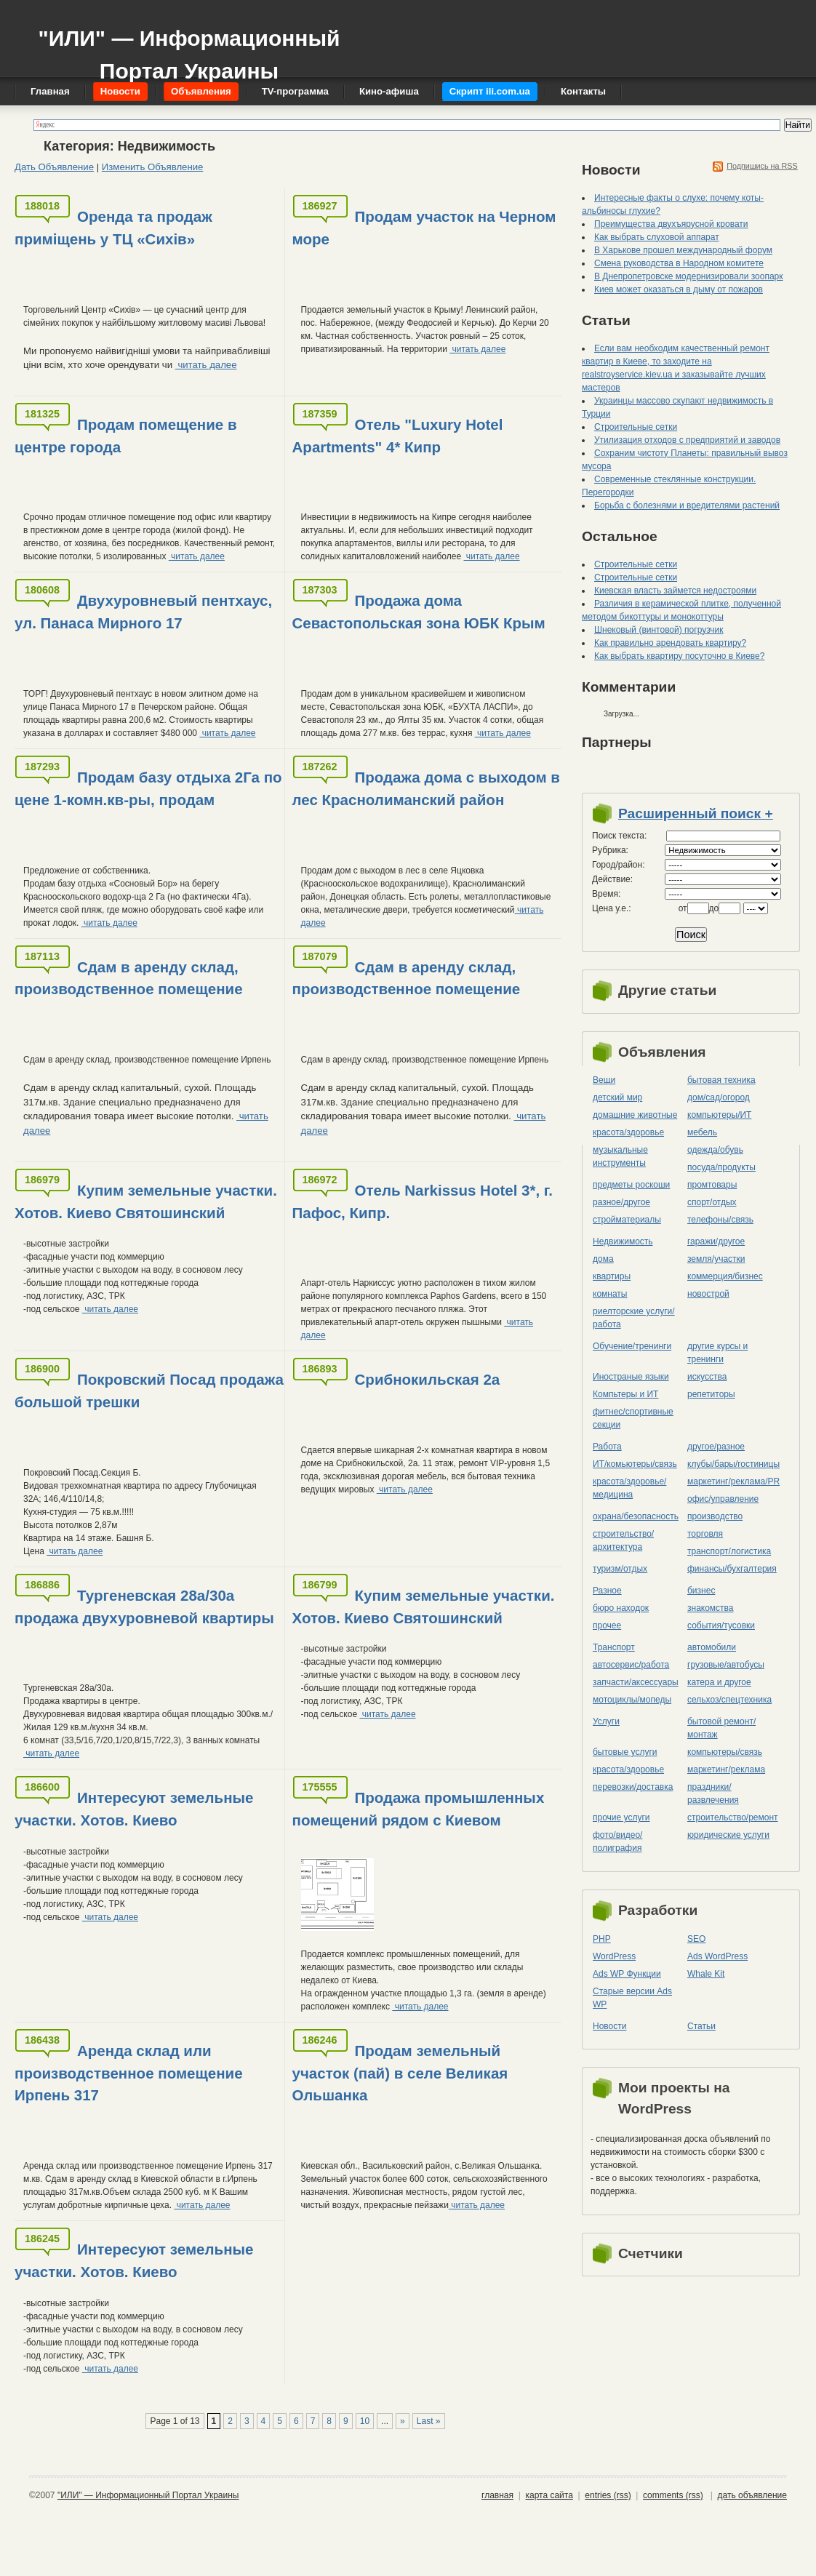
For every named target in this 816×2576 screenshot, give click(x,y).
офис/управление (723, 1499)
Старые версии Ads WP (632, 1997)
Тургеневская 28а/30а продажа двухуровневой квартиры (144, 1606)
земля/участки (716, 1259)
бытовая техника (721, 1080)
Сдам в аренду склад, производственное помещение (129, 978)
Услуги (606, 1721)
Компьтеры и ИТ (625, 1394)
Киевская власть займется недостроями (675, 590)
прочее (607, 1625)
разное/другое (621, 1202)
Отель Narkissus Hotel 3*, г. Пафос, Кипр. (422, 1201)
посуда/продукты (721, 1167)
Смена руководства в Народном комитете (679, 263)
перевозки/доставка (633, 1787)
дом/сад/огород (718, 1097)
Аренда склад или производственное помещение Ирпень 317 (129, 2073)
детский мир (617, 1097)
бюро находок (621, 1608)
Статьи (701, 2026)
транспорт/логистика (729, 1551)
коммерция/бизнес (725, 1276)
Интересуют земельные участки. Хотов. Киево (134, 1808)
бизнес (701, 1590)
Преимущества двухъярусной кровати (671, 224)
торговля (705, 1534)
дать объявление (752, 2495)
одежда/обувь (715, 1150)
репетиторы (711, 1394)
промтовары (712, 1185)
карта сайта (548, 2495)
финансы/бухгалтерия (732, 1569)
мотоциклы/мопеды (632, 1700)
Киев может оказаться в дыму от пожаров (678, 289)
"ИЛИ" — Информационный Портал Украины (189, 47)
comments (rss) (673, 2495)
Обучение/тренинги (632, 1346)
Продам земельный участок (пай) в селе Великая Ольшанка (400, 2073)
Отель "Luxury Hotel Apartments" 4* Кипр (397, 435)
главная (497, 2495)
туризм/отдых (620, 1569)
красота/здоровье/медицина (629, 1488)
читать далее (206, 364)
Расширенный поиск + (695, 813)
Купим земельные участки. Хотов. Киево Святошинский (146, 1201)
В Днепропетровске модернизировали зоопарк (688, 276)
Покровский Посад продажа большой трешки (149, 1390)
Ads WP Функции (627, 1974)
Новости (609, 2026)
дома (603, 1259)
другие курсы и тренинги (717, 1352)
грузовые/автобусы (725, 1665)
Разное (607, 1590)
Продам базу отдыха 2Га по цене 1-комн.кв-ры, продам (148, 788)
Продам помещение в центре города (126, 435)
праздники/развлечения (713, 1793)
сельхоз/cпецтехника (729, 1700)
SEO (696, 1939)
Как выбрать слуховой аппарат (656, 237)
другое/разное (716, 1446)
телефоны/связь (720, 1220)
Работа (607, 1446)
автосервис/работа (631, 1665)
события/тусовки (721, 1625)
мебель (702, 1132)
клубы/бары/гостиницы (733, 1464)
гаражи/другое (716, 1241)
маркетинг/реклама (726, 1769)
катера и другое (719, 1682)
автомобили (711, 1647)
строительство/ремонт (732, 1817)
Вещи (604, 1080)
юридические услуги (728, 1835)
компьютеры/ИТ (719, 1115)
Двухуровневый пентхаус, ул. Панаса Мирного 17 (143, 611)
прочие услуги (621, 1817)
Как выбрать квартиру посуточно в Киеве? (679, 656)
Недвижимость (623, 1241)
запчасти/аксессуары (636, 1682)
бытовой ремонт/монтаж (721, 1728)
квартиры (612, 1276)
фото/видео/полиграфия (617, 1841)
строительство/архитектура (623, 1540)
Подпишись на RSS (762, 165)
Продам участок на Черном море (424, 227)
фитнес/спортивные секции (633, 1418)
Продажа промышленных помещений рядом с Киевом (418, 1808)
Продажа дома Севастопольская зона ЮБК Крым (418, 611)
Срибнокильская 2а (427, 1379)
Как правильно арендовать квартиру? (670, 643)
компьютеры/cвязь (724, 1752)
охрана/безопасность (636, 1516)
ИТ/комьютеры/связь (635, 1464)
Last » (429, 2421)
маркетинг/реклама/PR (733, 1481)
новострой (708, 1294)
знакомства (710, 1608)
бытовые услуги (625, 1752)
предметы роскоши (631, 1185)
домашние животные (635, 1115)
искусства (707, 1377)
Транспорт (614, 1647)
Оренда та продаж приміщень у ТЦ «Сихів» (113, 227)
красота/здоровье (628, 1132)
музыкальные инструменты (620, 1156)
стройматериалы (627, 1220)
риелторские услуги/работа (634, 1317)
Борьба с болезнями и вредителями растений (687, 505)
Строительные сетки (635, 427)
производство (715, 1516)
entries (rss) (608, 2495)
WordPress (614, 1956)
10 (364, 2421)
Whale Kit (705, 1974)
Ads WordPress (717, 1956)
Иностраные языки (631, 1377)
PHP (602, 1939)
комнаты (610, 1294)
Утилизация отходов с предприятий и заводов (687, 440)
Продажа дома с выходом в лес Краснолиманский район (426, 788)
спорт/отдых (712, 1202)
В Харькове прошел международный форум (683, 250)
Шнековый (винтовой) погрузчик (658, 630)
